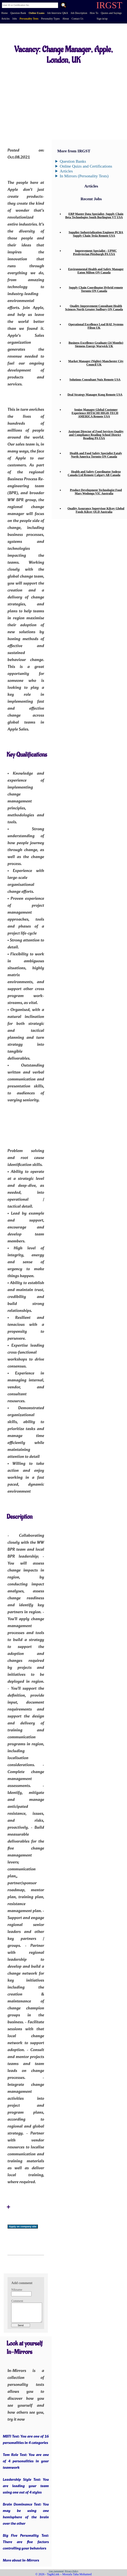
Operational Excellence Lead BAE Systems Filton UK (95, 326)
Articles (5, 18)
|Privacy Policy (71, 2571)
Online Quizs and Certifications (86, 166)
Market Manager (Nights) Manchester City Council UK (95, 363)
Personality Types (50, 18)
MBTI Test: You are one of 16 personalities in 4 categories (26, 2439)
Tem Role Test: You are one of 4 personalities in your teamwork (26, 2461)
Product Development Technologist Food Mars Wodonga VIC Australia (96, 491)
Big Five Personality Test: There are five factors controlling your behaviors (26, 2542)
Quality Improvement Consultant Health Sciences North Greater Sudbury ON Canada (94, 307)
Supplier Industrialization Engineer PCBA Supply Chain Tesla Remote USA (96, 234)
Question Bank (18, 13)
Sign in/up (102, 18)
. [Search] (63, 5)
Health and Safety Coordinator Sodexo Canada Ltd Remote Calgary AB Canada (94, 473)
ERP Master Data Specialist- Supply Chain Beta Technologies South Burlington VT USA (94, 215)
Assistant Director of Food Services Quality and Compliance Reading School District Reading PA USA (96, 435)
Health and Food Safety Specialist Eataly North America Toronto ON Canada (96, 455)
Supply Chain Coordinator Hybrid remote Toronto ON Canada (96, 289)
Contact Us (77, 18)
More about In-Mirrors (21, 2560)
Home (4, 13)
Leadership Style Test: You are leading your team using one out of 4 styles (26, 2486)
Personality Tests (29, 18)
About (65, 18)
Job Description (79, 13)
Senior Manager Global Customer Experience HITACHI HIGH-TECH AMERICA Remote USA (95, 413)
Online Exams (36, 13)
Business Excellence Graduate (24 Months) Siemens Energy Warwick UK (95, 344)
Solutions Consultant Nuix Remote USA (94, 379)
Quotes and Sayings (111, 13)
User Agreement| (56, 2571)
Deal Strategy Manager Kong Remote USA (95, 394)
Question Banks (73, 161)
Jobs (14, 18)
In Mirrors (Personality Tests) (84, 176)
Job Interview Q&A (57, 13)
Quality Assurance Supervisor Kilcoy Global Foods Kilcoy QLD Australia (96, 510)
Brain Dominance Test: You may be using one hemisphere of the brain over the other (26, 2514)
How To (94, 13)
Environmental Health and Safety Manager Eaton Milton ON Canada (96, 270)
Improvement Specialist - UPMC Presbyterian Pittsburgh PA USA (95, 252)
